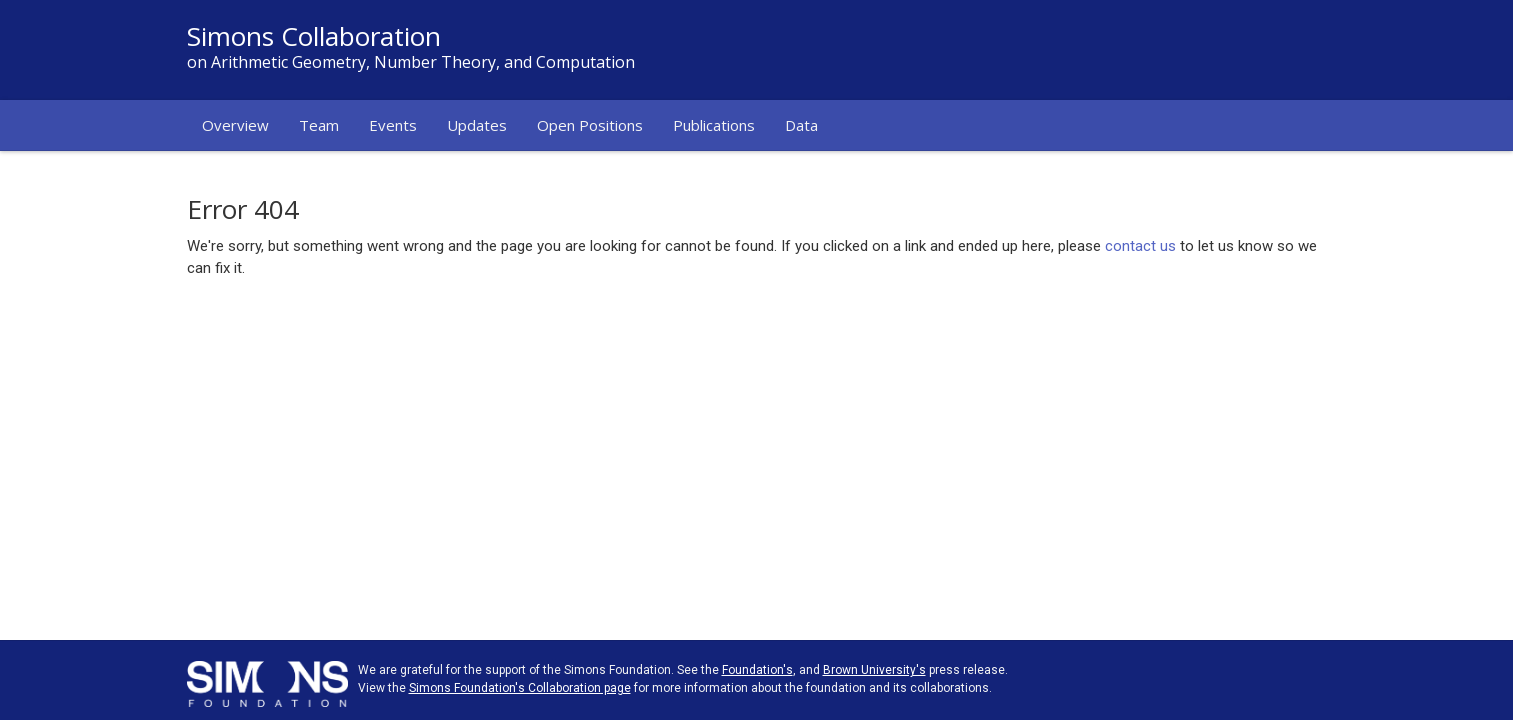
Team (319, 125)
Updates (477, 125)
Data (801, 125)
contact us (1140, 246)
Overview (235, 125)
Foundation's (757, 670)
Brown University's (874, 670)
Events (393, 125)
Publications (714, 125)
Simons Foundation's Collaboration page (520, 688)
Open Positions (590, 125)
